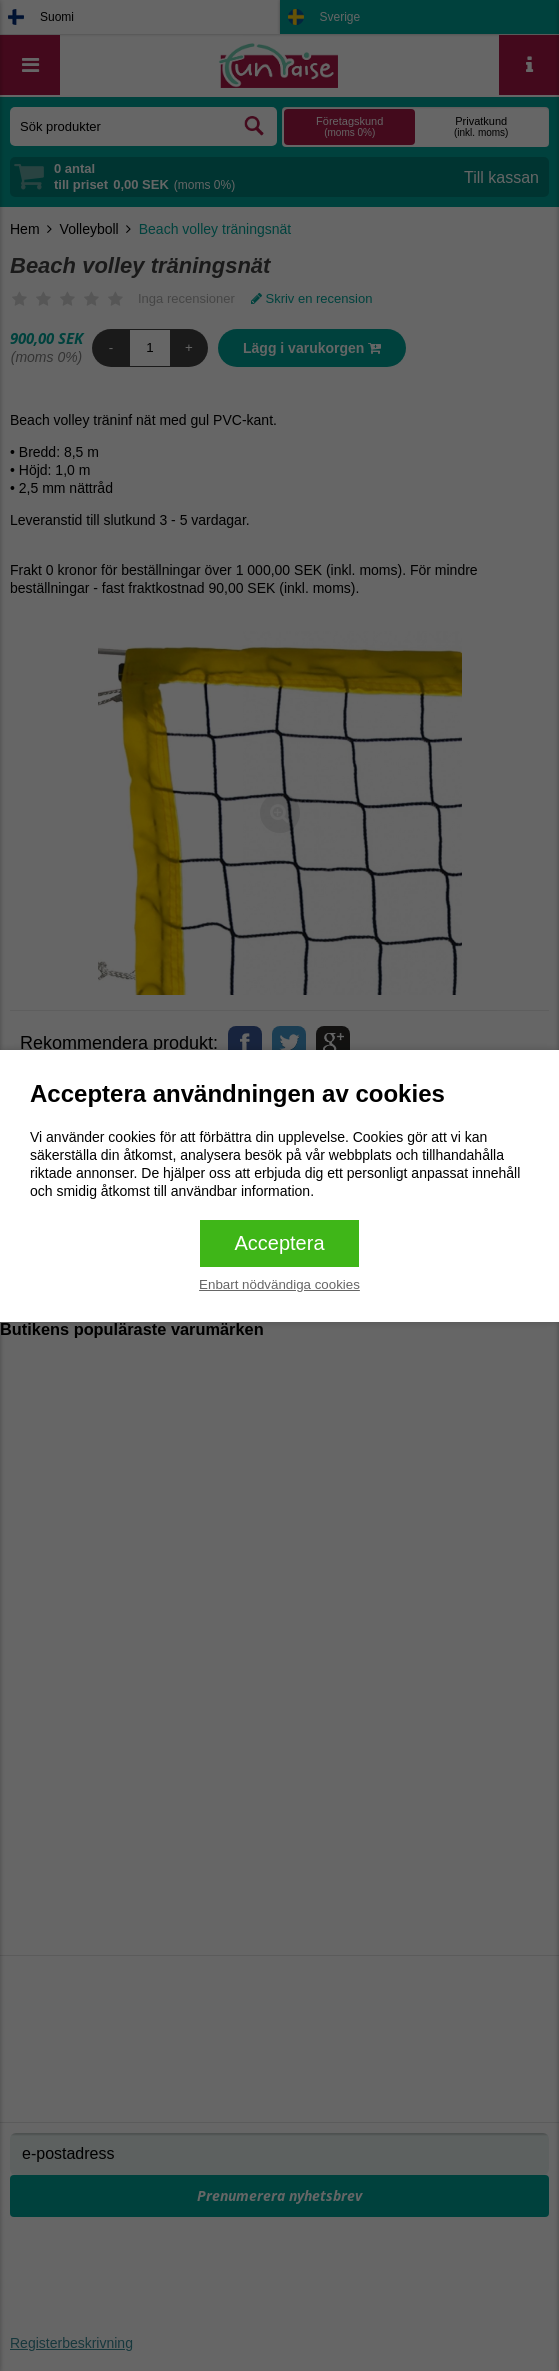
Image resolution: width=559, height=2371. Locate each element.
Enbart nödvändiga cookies (279, 1284)
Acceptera (279, 1243)
